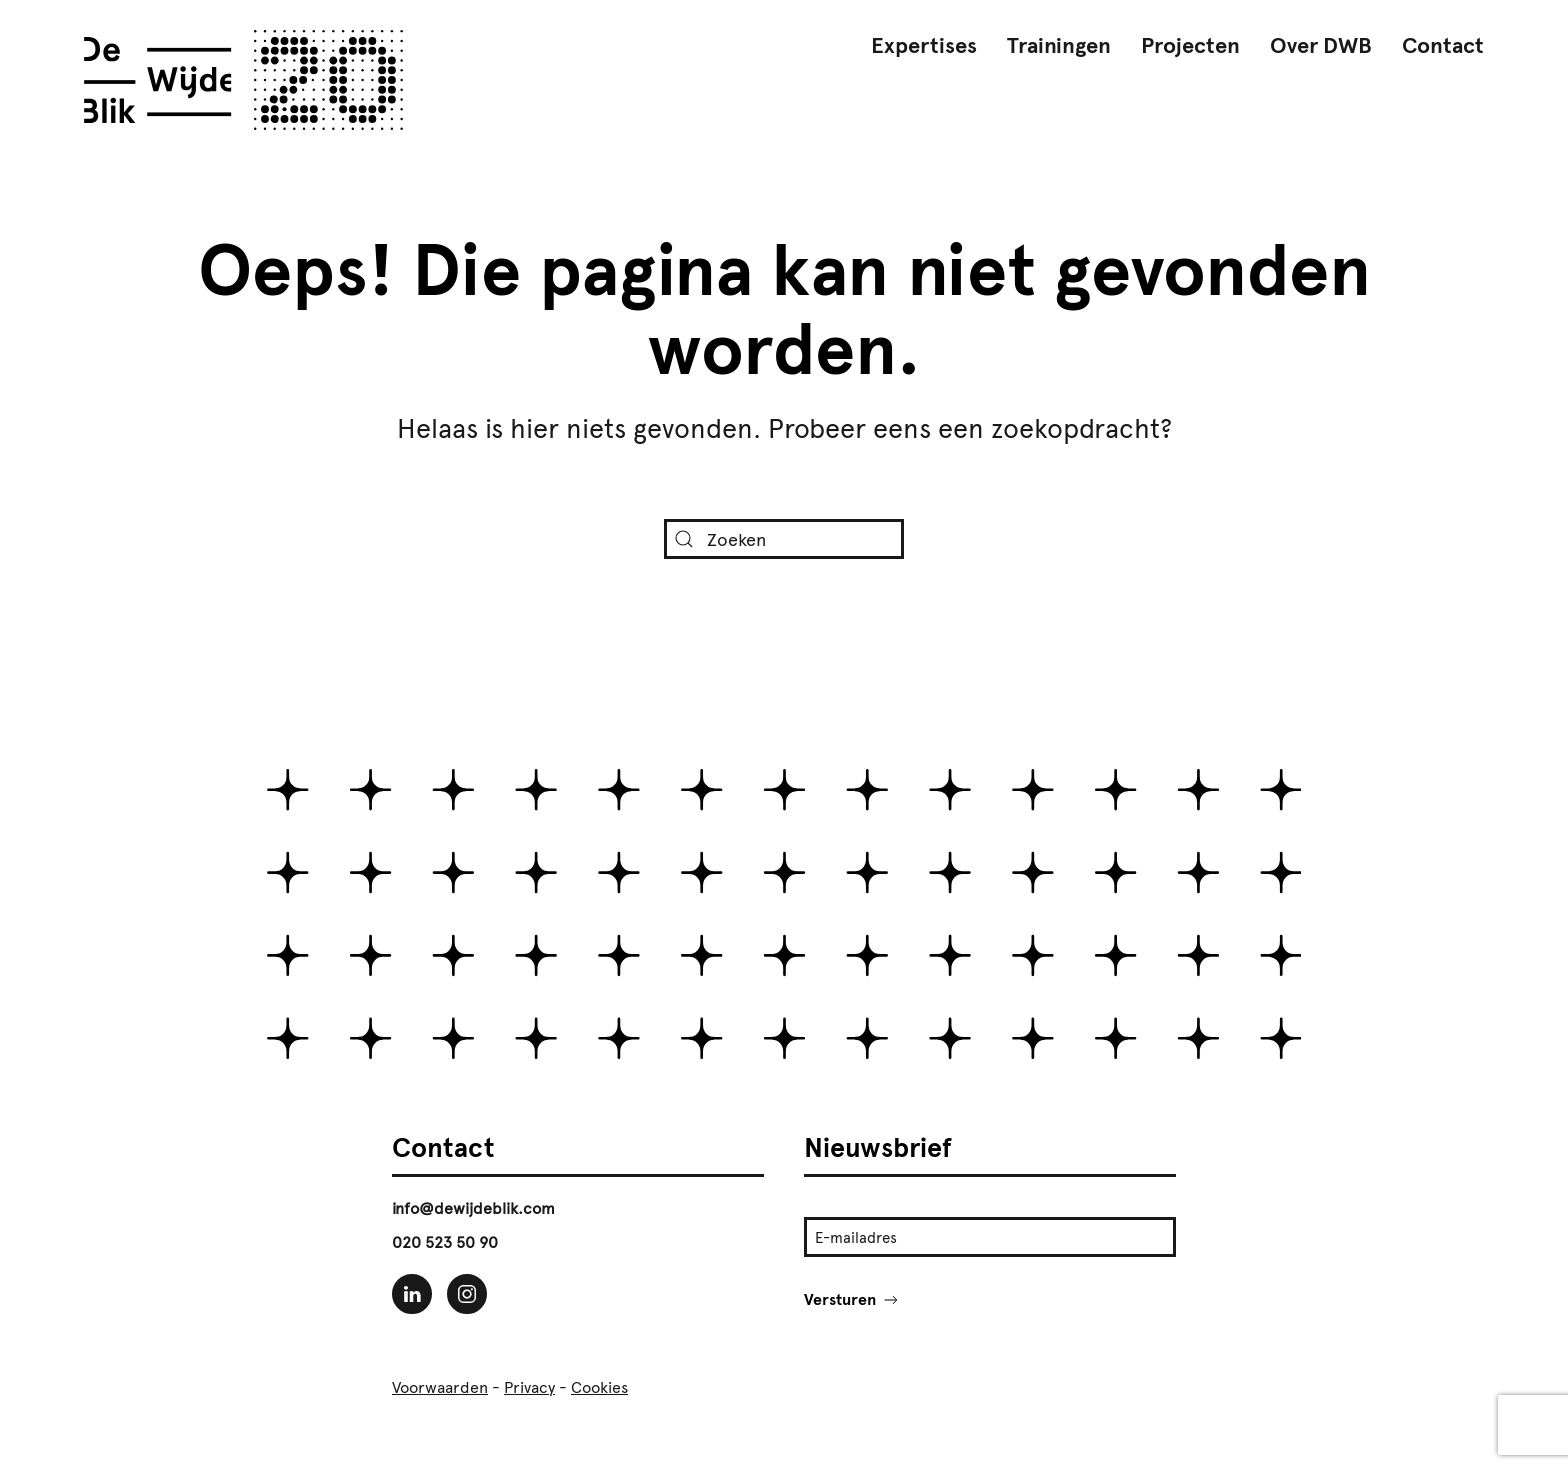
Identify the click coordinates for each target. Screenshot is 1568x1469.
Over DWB (1321, 45)
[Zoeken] (784, 539)
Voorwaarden (440, 1387)
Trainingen (1059, 45)
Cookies (599, 1387)
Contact (1443, 45)
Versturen (852, 1299)
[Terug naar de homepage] (243, 80)
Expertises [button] (924, 45)
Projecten (1190, 45)
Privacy (529, 1387)
